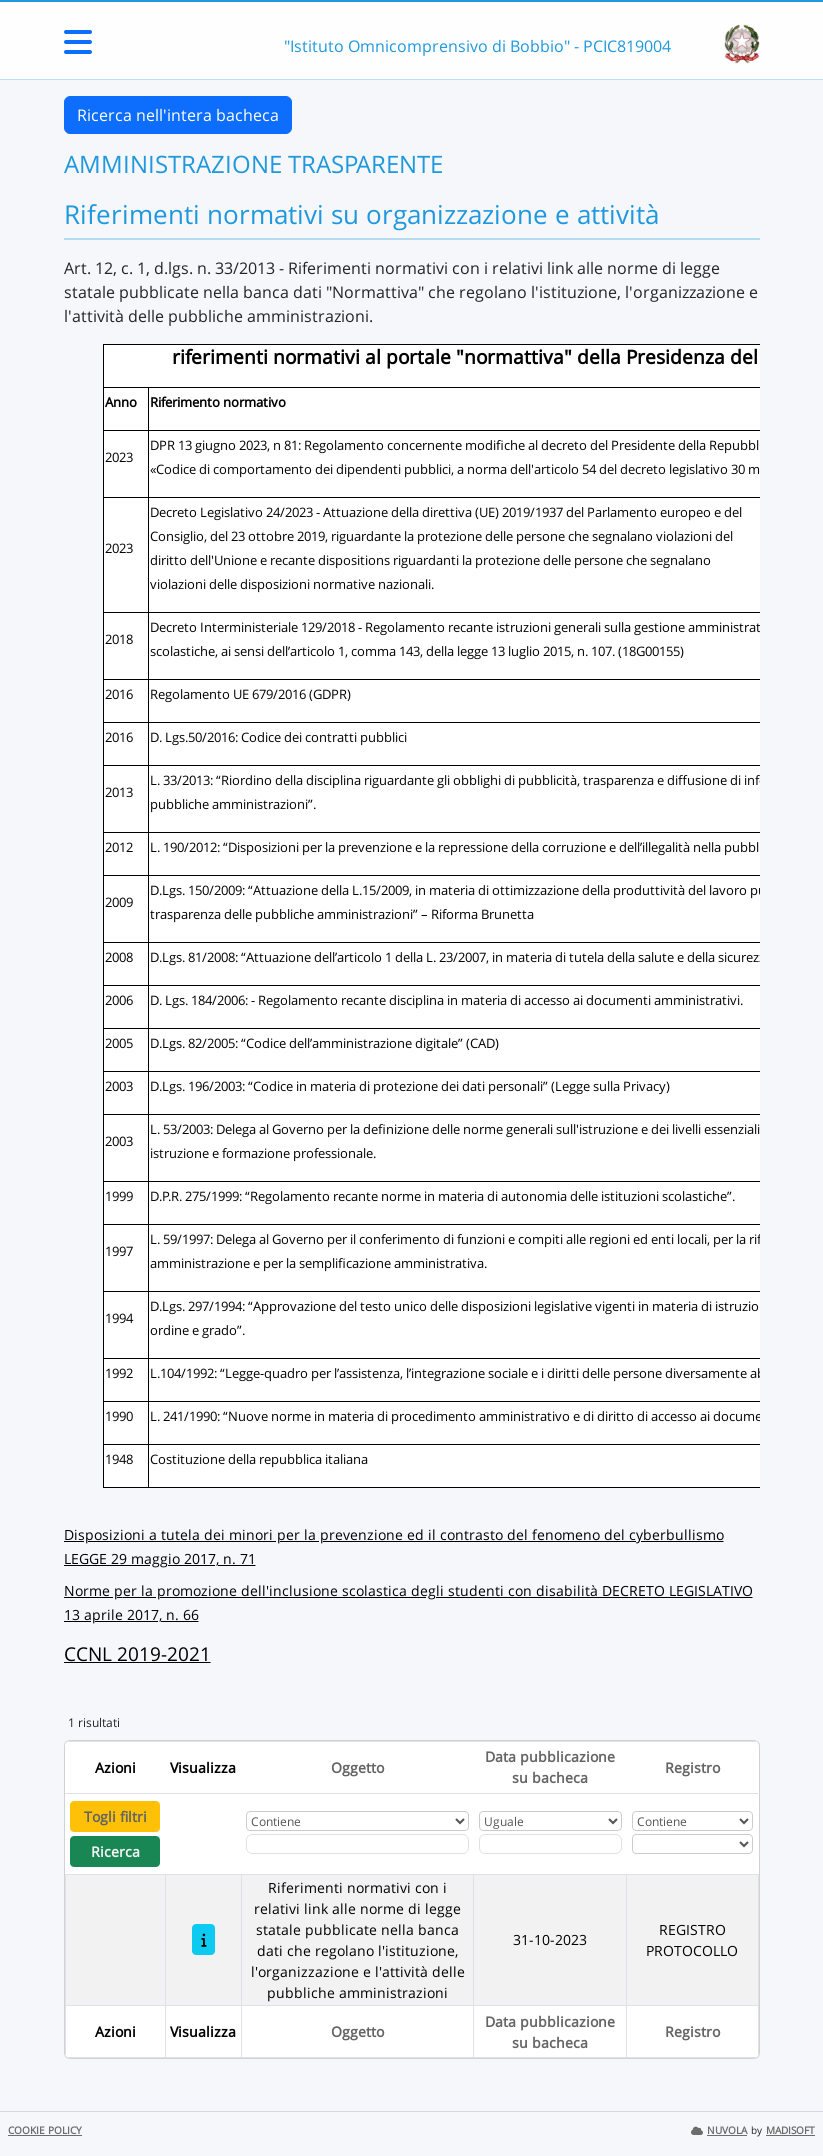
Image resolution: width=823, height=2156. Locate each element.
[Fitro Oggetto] (357, 1844)
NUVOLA (719, 2130)
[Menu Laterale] (78, 48)
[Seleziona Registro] (693, 1844)
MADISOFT (790, 2130)
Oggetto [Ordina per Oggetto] (357, 1767)
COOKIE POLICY (45, 2130)
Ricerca (115, 1851)
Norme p (93, 1590)
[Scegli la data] (551, 1844)
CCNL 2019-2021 (137, 1653)
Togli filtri (115, 1816)
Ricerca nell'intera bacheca (178, 115)
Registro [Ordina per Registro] (692, 1767)
